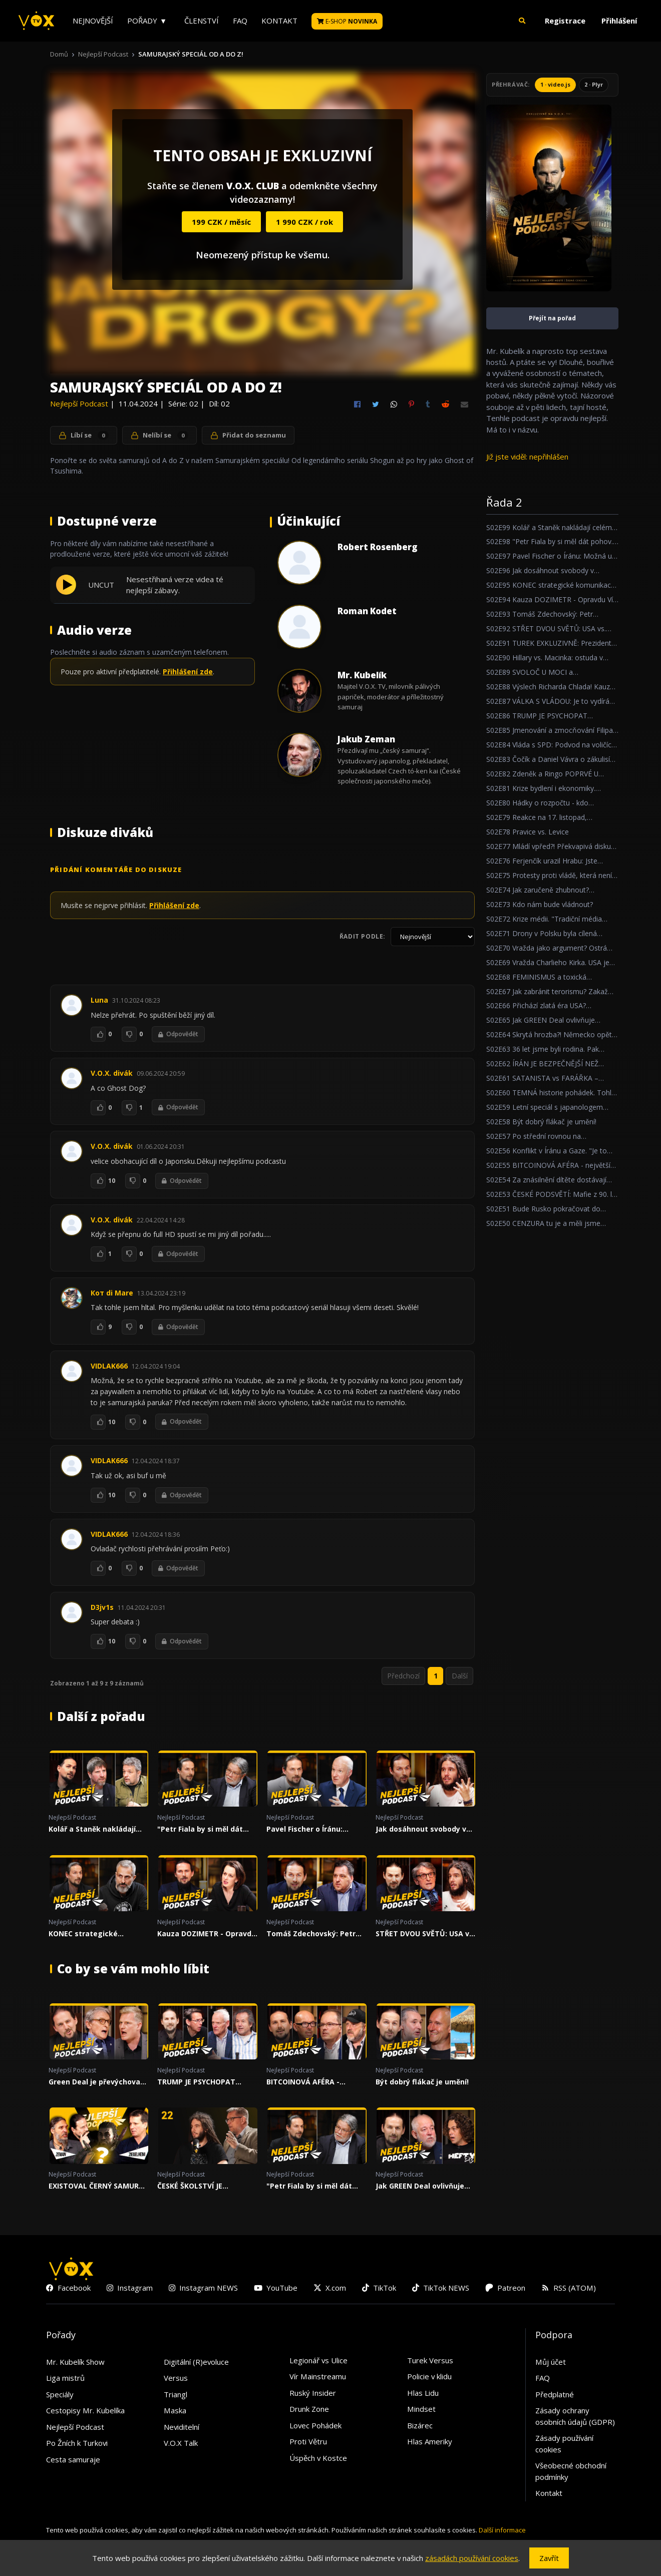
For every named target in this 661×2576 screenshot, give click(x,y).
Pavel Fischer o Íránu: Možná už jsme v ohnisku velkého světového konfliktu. (311, 1832)
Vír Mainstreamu (317, 2379)
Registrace (565, 21)
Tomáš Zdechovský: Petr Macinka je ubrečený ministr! (311, 1936)
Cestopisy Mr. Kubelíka (85, 2413)
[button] (522, 20)
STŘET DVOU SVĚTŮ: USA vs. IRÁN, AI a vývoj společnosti (425, 1936)
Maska (175, 2413)
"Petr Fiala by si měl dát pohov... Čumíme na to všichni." (200, 1832)
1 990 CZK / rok (304, 222)
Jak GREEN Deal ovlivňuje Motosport (420, 2189)
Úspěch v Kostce (318, 2460)
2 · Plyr (593, 84)
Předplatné (554, 2396)
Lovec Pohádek (315, 2427)
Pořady (142, 21)
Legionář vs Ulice (318, 2362)
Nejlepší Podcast (103, 54)
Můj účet (550, 2364)
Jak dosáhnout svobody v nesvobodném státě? (421, 1832)
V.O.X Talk (181, 2445)
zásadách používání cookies (471, 2558)
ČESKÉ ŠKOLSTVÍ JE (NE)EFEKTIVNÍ (189, 2189)
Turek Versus (430, 2362)
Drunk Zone (309, 2411)
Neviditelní (181, 2429)
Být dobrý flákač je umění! (422, 2083)
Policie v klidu (429, 2379)
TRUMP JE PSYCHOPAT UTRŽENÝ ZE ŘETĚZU (196, 2084)
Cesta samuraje (73, 2461)
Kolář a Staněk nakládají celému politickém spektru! (98, 1832)
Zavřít (549, 2558)
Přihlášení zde (188, 671)
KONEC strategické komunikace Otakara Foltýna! (87, 1936)
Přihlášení (619, 21)
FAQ (240, 21)
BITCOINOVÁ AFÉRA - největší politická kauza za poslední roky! (314, 2084)
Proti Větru (308, 2444)
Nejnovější (93, 21)
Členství (201, 21)
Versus (176, 2380)
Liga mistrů (65, 2380)
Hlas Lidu (423, 2395)
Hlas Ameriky (429, 2444)
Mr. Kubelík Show (75, 2364)
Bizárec (420, 2427)
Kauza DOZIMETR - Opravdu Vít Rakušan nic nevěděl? (206, 1936)
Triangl (175, 2396)
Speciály (60, 2396)
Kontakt (279, 21)
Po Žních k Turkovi (77, 2445)
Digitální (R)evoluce (196, 2364)
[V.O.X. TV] (36, 21)
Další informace (502, 2531)
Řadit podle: (363, 936)
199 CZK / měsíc (221, 222)
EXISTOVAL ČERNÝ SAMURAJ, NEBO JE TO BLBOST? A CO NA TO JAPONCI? (98, 2189)
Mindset (421, 2411)
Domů (59, 54)
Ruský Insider (312, 2395)
